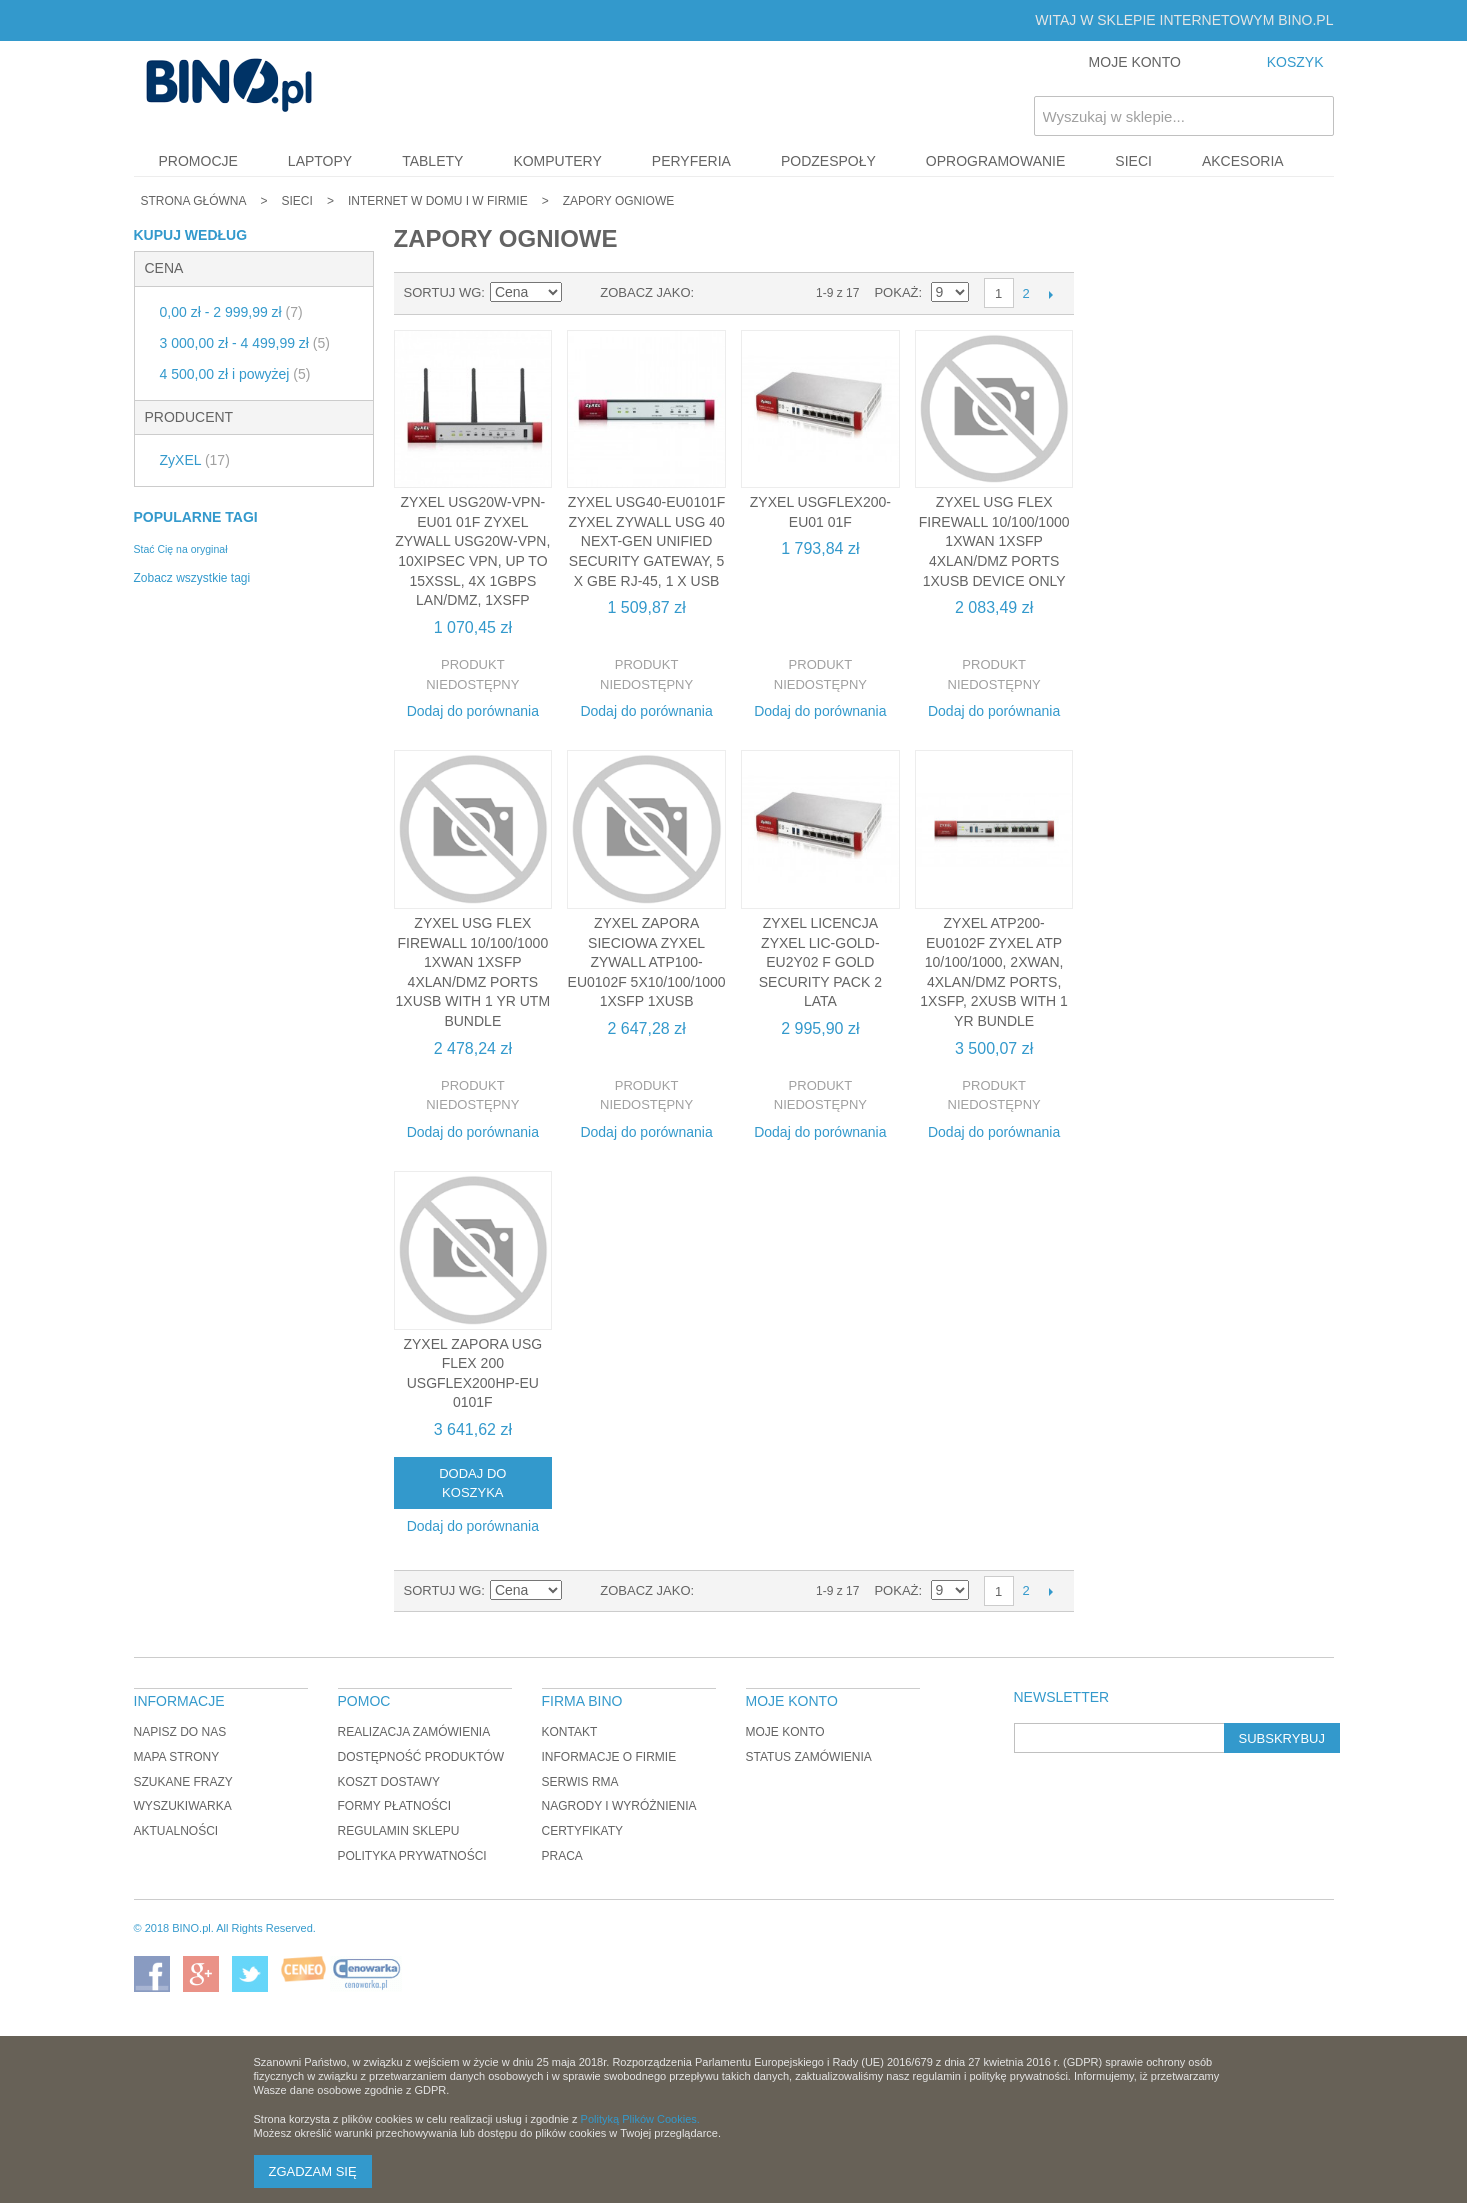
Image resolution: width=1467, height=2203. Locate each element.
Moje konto (785, 1732)
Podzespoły (828, 161)
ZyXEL (195, 460)
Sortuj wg (443, 292)
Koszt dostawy (389, 1782)
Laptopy (320, 161)
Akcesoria (1243, 161)
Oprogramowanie (996, 161)
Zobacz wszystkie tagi (192, 578)
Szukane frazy (183, 1782)
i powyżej (235, 374)
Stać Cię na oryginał (181, 549)
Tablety (432, 161)
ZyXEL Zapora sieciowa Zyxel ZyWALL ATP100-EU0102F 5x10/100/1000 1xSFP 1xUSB (647, 962)
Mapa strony (177, 1757)
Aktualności (176, 1831)
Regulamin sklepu (399, 1831)
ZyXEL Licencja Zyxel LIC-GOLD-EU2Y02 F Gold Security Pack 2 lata (820, 962)
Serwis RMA (580, 1782)
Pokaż (896, 292)
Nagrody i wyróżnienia (619, 1806)
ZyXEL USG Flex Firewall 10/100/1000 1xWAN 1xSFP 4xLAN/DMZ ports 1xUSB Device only (994, 541)
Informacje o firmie (609, 1757)
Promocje (198, 161)
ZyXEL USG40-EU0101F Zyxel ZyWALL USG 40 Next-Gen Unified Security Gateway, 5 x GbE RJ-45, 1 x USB (646, 541)
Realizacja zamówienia (414, 1732)
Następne (1051, 294)
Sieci (1133, 161)
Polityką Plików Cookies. (640, 2119)
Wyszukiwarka (183, 1806)
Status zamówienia (809, 1757)
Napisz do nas (180, 1732)
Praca (562, 1856)
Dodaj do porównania (473, 711)
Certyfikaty (583, 1831)
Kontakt (570, 1732)
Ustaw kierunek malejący (580, 293)
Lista (749, 293)
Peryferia (691, 161)
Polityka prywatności (412, 1856)
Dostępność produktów (421, 1757)
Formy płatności (395, 1806)
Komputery (557, 161)
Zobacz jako (645, 292)
